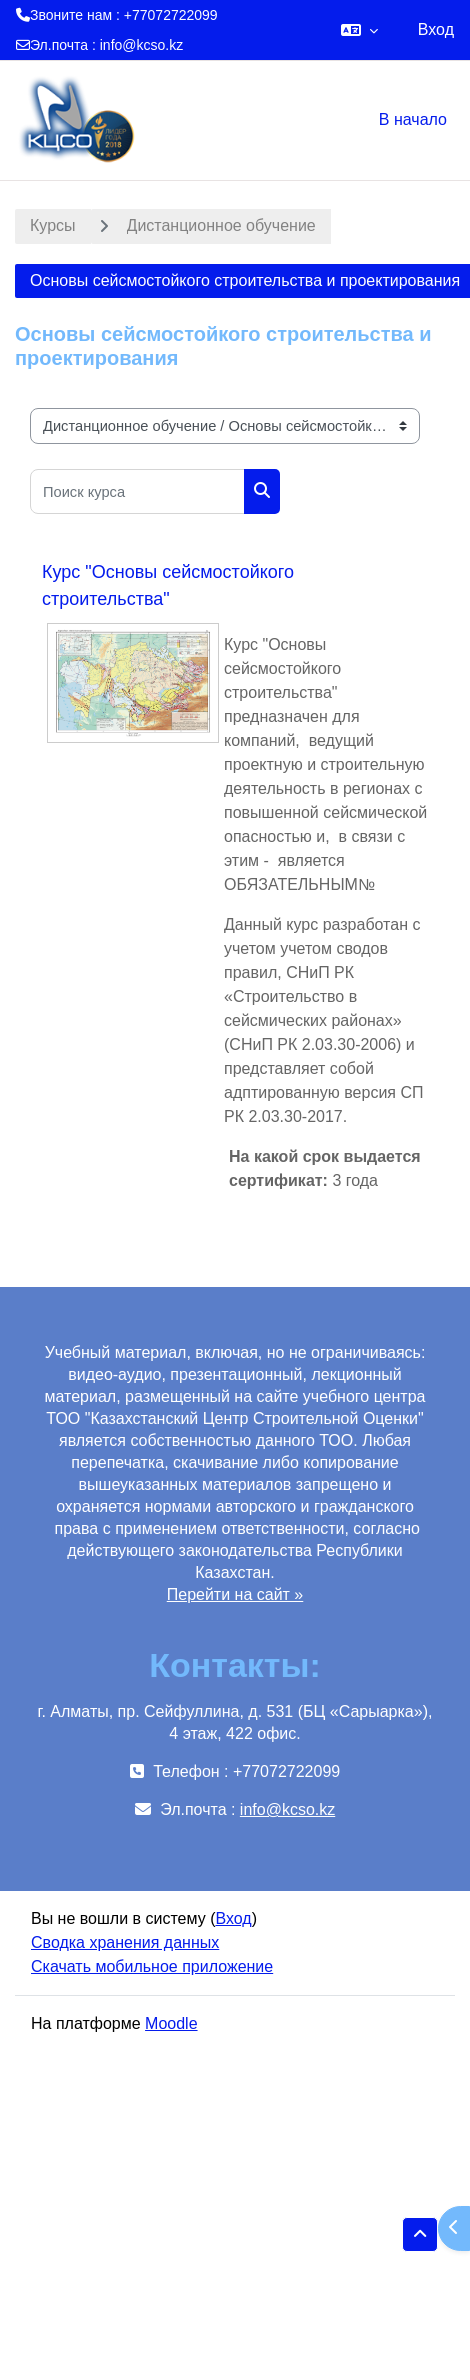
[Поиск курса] (137, 491)
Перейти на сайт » (235, 1594)
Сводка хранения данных (125, 1942)
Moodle (171, 2023)
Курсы (53, 225)
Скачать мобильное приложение (152, 1966)
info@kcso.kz (141, 45)
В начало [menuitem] (413, 119)
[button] (359, 30)
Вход (436, 29)
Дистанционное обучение (221, 225)
